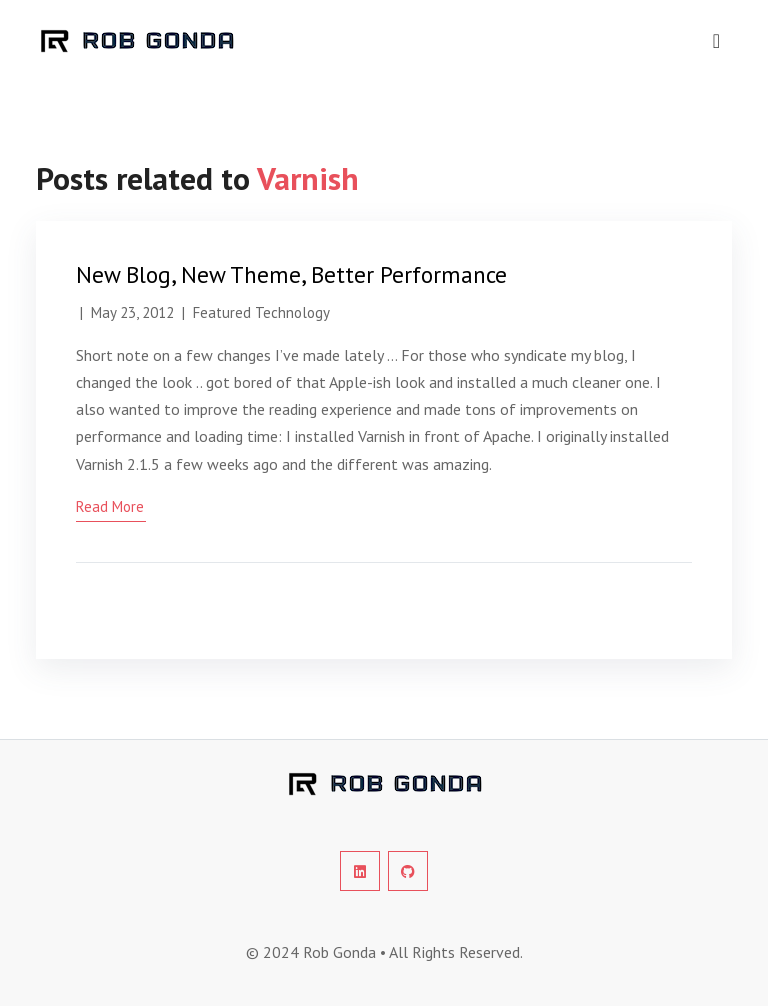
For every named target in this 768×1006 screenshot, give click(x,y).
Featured (222, 312)
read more (110, 506)
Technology (292, 312)
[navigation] (716, 41)
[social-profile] (360, 871)
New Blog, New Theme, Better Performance (291, 274)
